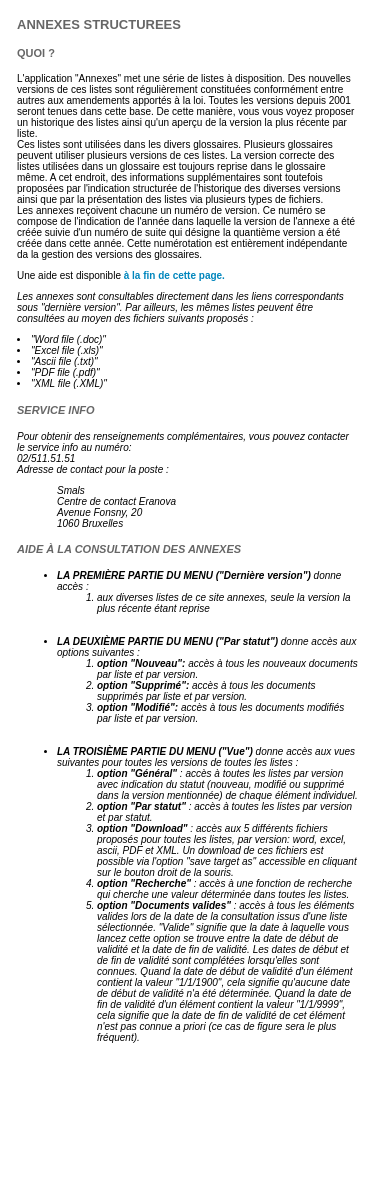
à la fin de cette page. (174, 275)
